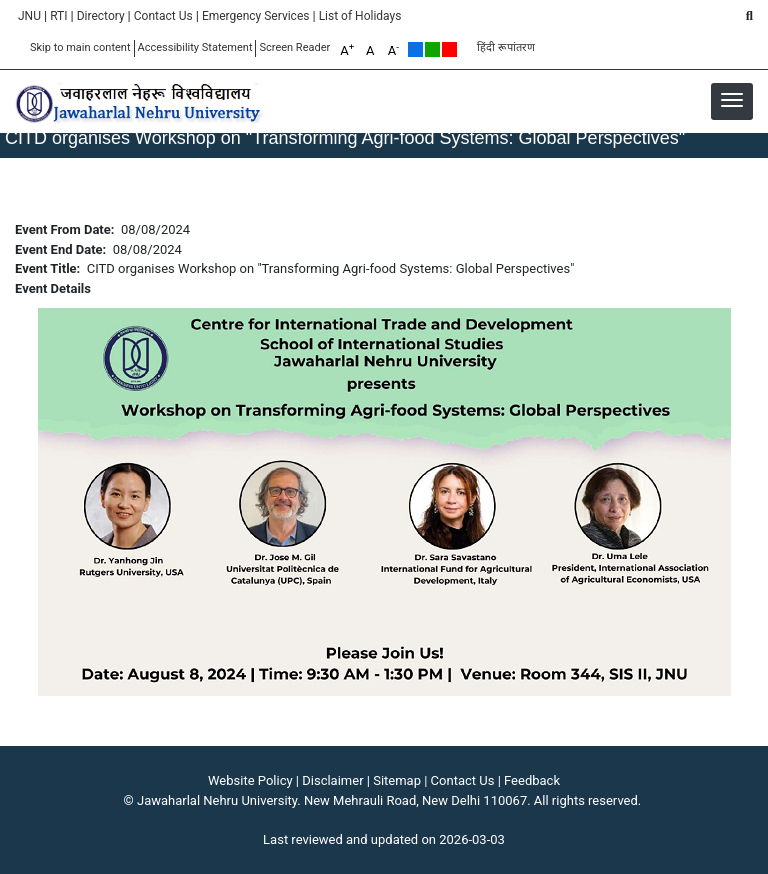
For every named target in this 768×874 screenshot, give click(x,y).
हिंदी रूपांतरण (506, 47)
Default (415, 49)
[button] (732, 100)
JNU (29, 16)
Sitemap (397, 780)
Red (449, 49)
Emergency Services (256, 16)
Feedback (532, 780)
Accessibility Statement (195, 47)
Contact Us (163, 16)
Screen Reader (294, 47)
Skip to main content (80, 47)
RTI (58, 16)
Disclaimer (332, 780)
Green (432, 49)
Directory (101, 16)
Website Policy (250, 780)
